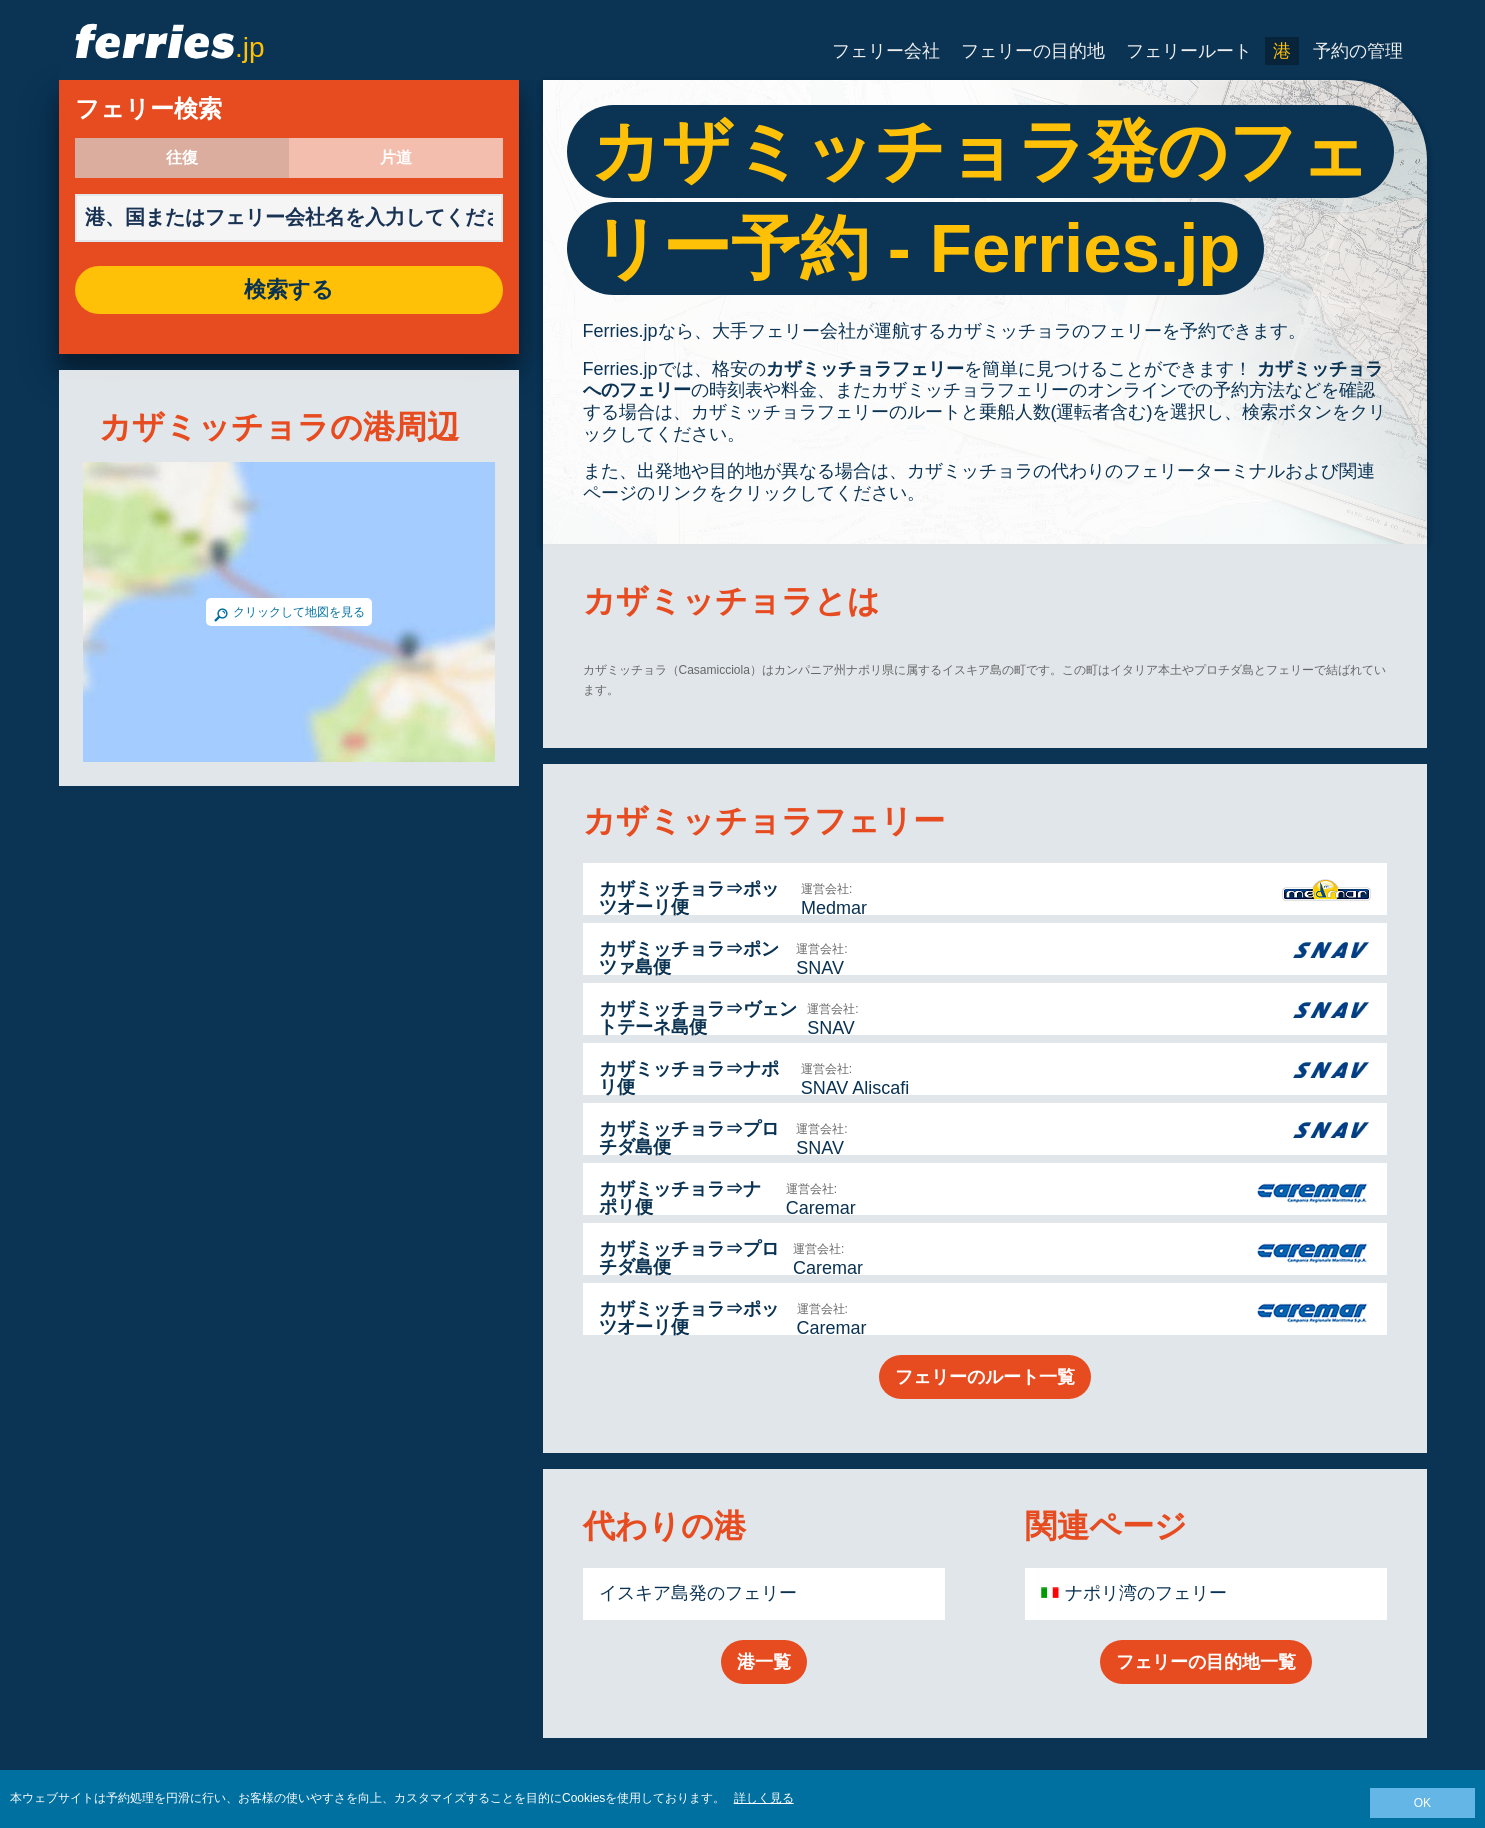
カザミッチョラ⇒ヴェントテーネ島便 (698, 1018)
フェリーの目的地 (1033, 51)
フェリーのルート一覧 (985, 1377)
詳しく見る (764, 1798)
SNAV (820, 968)
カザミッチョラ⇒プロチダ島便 (689, 1138)
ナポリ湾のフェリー (1146, 1593)
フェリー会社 (886, 51)
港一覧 (764, 1662)
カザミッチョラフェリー (865, 369)
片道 (396, 158)
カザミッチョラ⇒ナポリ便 (689, 1078)
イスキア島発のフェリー (698, 1593)
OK (1422, 1803)
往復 (182, 158)
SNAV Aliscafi (855, 1088)
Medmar (834, 908)
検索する (289, 290)
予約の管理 (1358, 51)
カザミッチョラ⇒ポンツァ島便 (689, 958)
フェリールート (1189, 51)
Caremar (821, 1208)
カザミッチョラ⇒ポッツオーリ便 (689, 898)
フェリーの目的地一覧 (1206, 1662)
